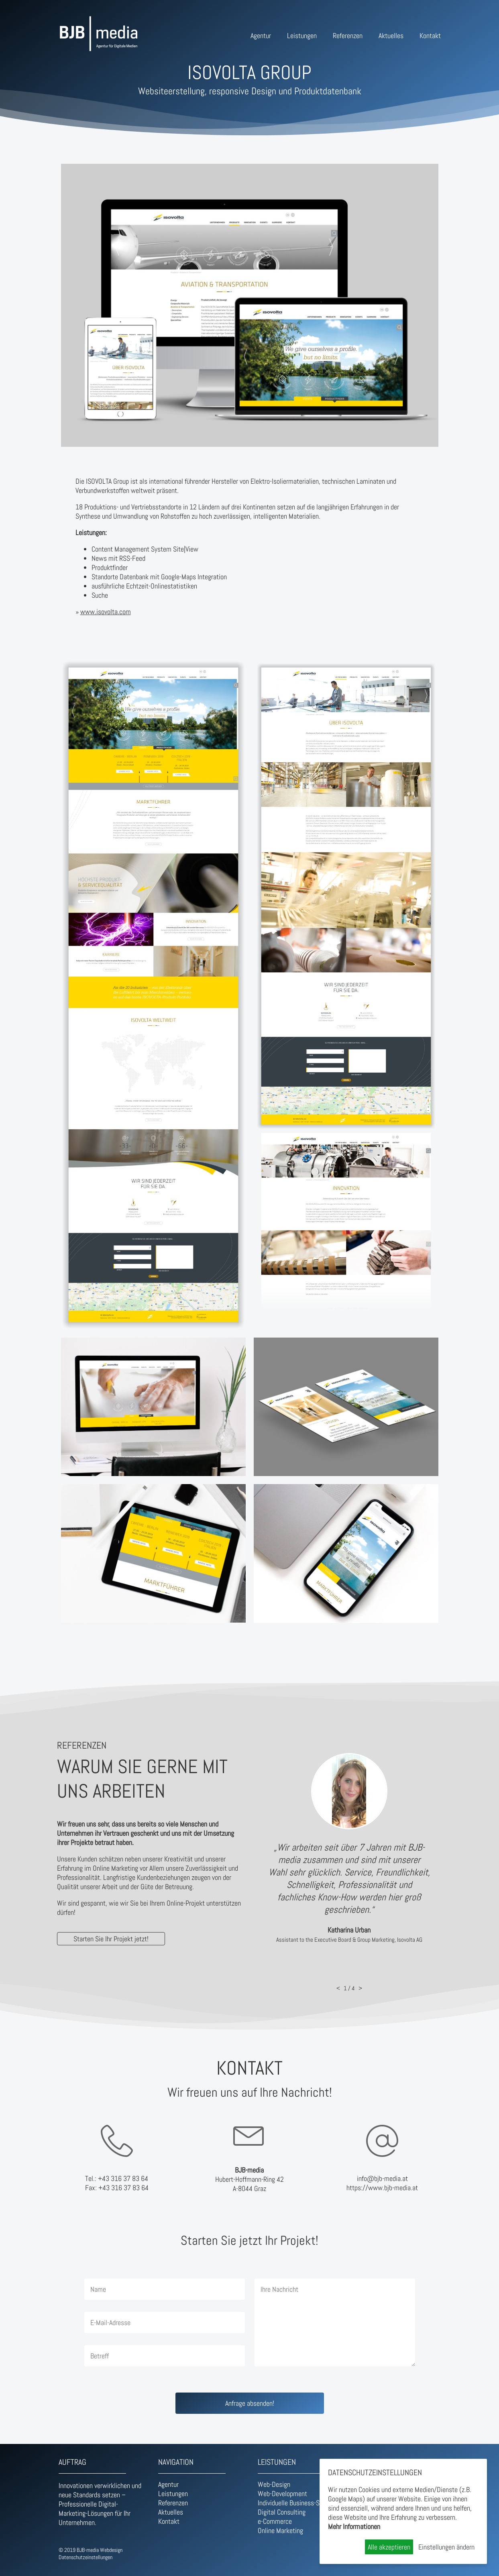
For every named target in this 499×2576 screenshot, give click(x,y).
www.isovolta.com (105, 611)
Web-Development (282, 2493)
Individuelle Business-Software (299, 2502)
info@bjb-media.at (382, 2178)
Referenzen (348, 35)
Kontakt (430, 35)
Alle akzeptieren (389, 2547)
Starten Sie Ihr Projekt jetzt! (111, 1938)
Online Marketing (280, 2530)
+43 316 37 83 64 (123, 2178)
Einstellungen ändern (446, 2547)
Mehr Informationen (354, 2526)
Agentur (261, 35)
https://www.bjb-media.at (382, 2187)
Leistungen (302, 35)
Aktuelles (391, 35)
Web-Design (274, 2484)
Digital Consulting (282, 2512)
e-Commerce (275, 2521)
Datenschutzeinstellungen (85, 2557)
